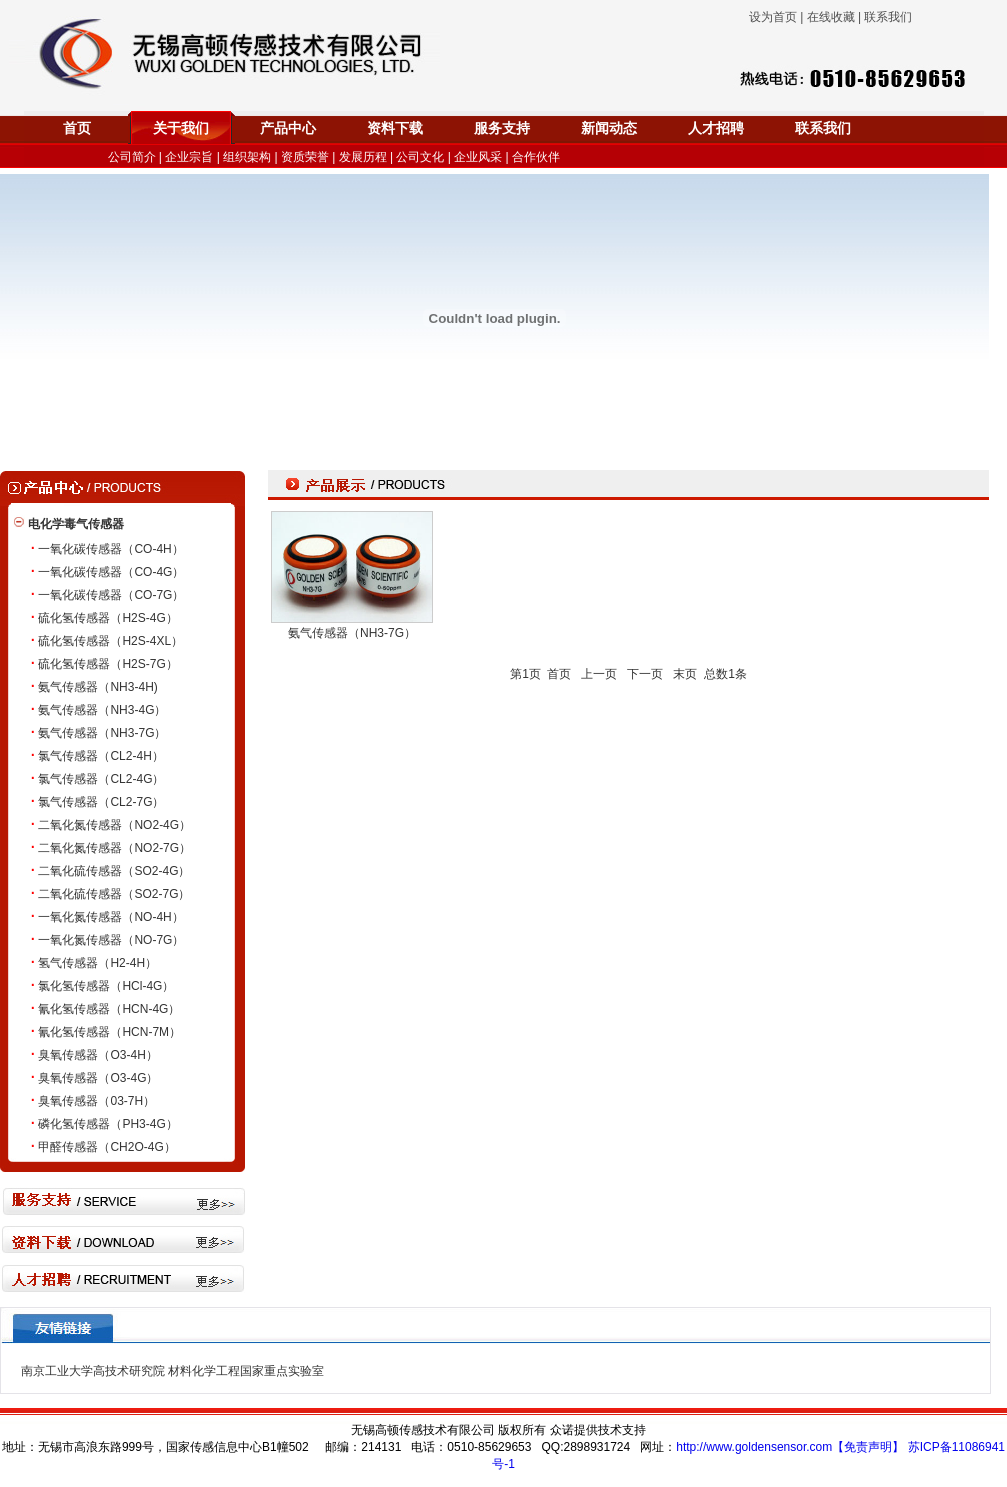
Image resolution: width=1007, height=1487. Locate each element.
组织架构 (247, 157)
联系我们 (823, 128)
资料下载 (395, 128)
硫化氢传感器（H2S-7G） (107, 664)
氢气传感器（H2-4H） (97, 963)
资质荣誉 (305, 157)
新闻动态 (609, 128)
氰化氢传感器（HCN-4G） (109, 1009)
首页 (77, 128)
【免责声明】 (868, 1447)
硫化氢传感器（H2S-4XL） (110, 641)
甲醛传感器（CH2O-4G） (106, 1147)
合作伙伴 (536, 157)
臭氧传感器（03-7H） (96, 1101)
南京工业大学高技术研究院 (93, 1371)
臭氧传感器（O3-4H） (97, 1055)
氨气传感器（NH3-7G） (102, 733)
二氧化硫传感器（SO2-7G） (114, 894)
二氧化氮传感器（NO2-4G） (114, 825)
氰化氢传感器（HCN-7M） (109, 1032)
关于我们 (181, 128)
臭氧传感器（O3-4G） (98, 1078)
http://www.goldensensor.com (754, 1447)
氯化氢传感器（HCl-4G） (106, 986)
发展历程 (363, 157)
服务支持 (502, 128)
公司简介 (132, 157)
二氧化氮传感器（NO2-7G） (114, 848)
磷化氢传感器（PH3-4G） (107, 1124)
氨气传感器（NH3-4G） (102, 710)
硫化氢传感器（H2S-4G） (107, 618)
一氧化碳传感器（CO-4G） (111, 572)
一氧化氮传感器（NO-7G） (111, 940)
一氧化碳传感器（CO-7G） (111, 595)
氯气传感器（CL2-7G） (101, 802)
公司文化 (420, 157)
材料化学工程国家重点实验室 (246, 1371)
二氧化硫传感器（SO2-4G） (114, 871)
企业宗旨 (189, 157)
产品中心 (288, 128)
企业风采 (478, 157)
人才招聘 (716, 128)
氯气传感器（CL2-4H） (100, 756)
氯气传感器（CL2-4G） (101, 779)
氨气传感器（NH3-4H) (97, 687)
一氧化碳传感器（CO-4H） (110, 549)
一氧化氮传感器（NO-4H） (110, 917)
